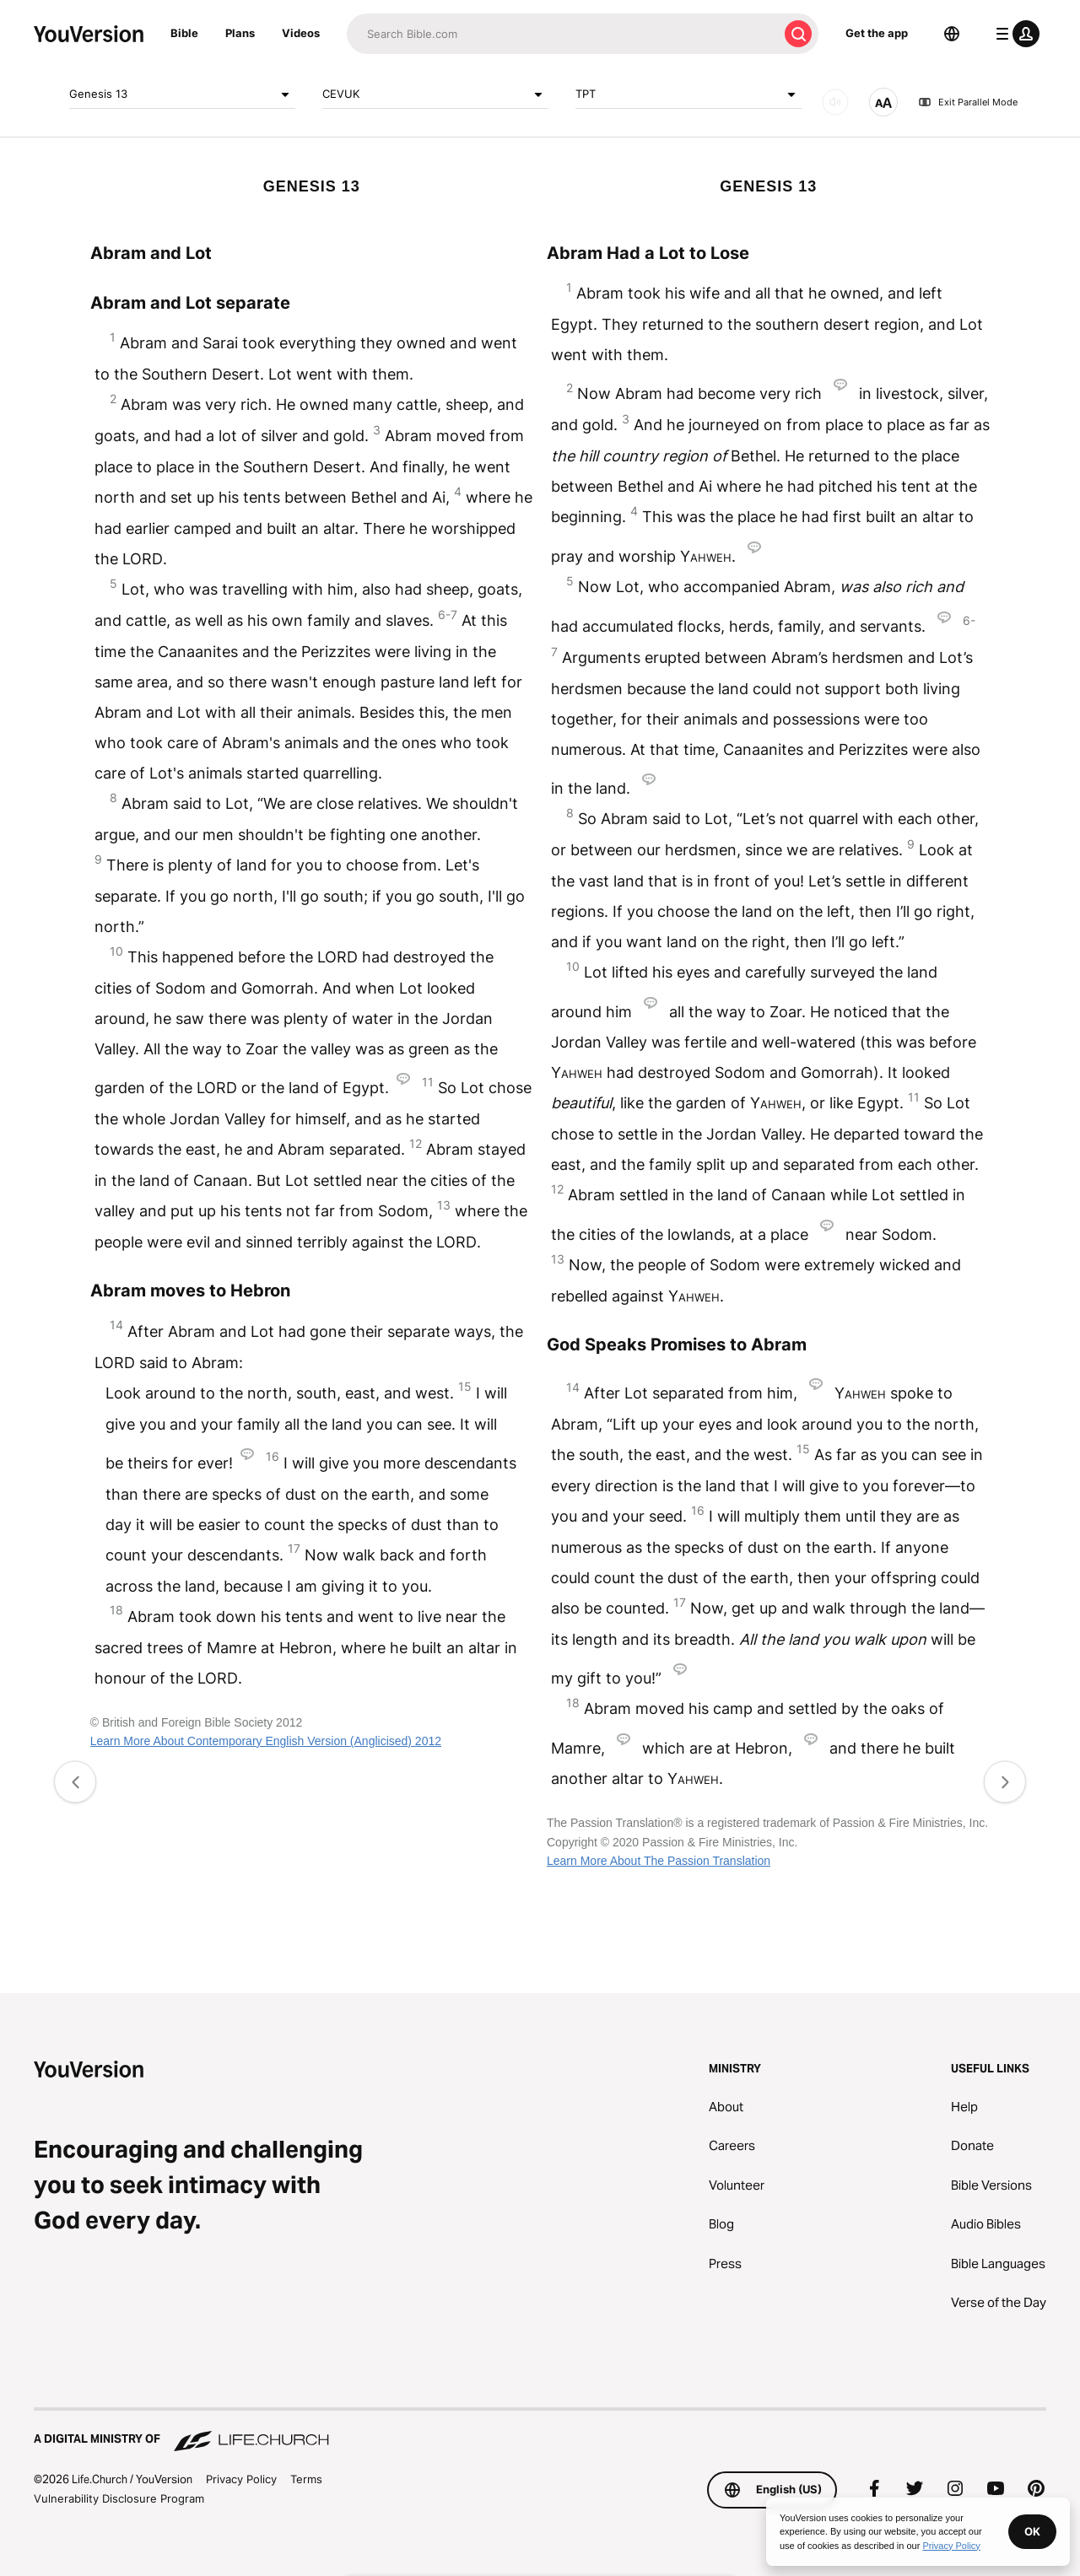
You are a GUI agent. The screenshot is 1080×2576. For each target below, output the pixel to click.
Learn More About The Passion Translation (658, 1860)
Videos (301, 33)
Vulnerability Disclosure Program (119, 2498)
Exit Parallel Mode (968, 102)
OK (1032, 2531)
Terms (306, 2479)
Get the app (876, 33)
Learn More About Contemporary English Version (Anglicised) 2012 (265, 1741)
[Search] (562, 33)
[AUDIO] (835, 102)
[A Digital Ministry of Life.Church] (540, 2431)
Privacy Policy (241, 2479)
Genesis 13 (182, 94)
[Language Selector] (952, 34)
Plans (240, 33)
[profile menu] (1014, 34)
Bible (184, 33)
